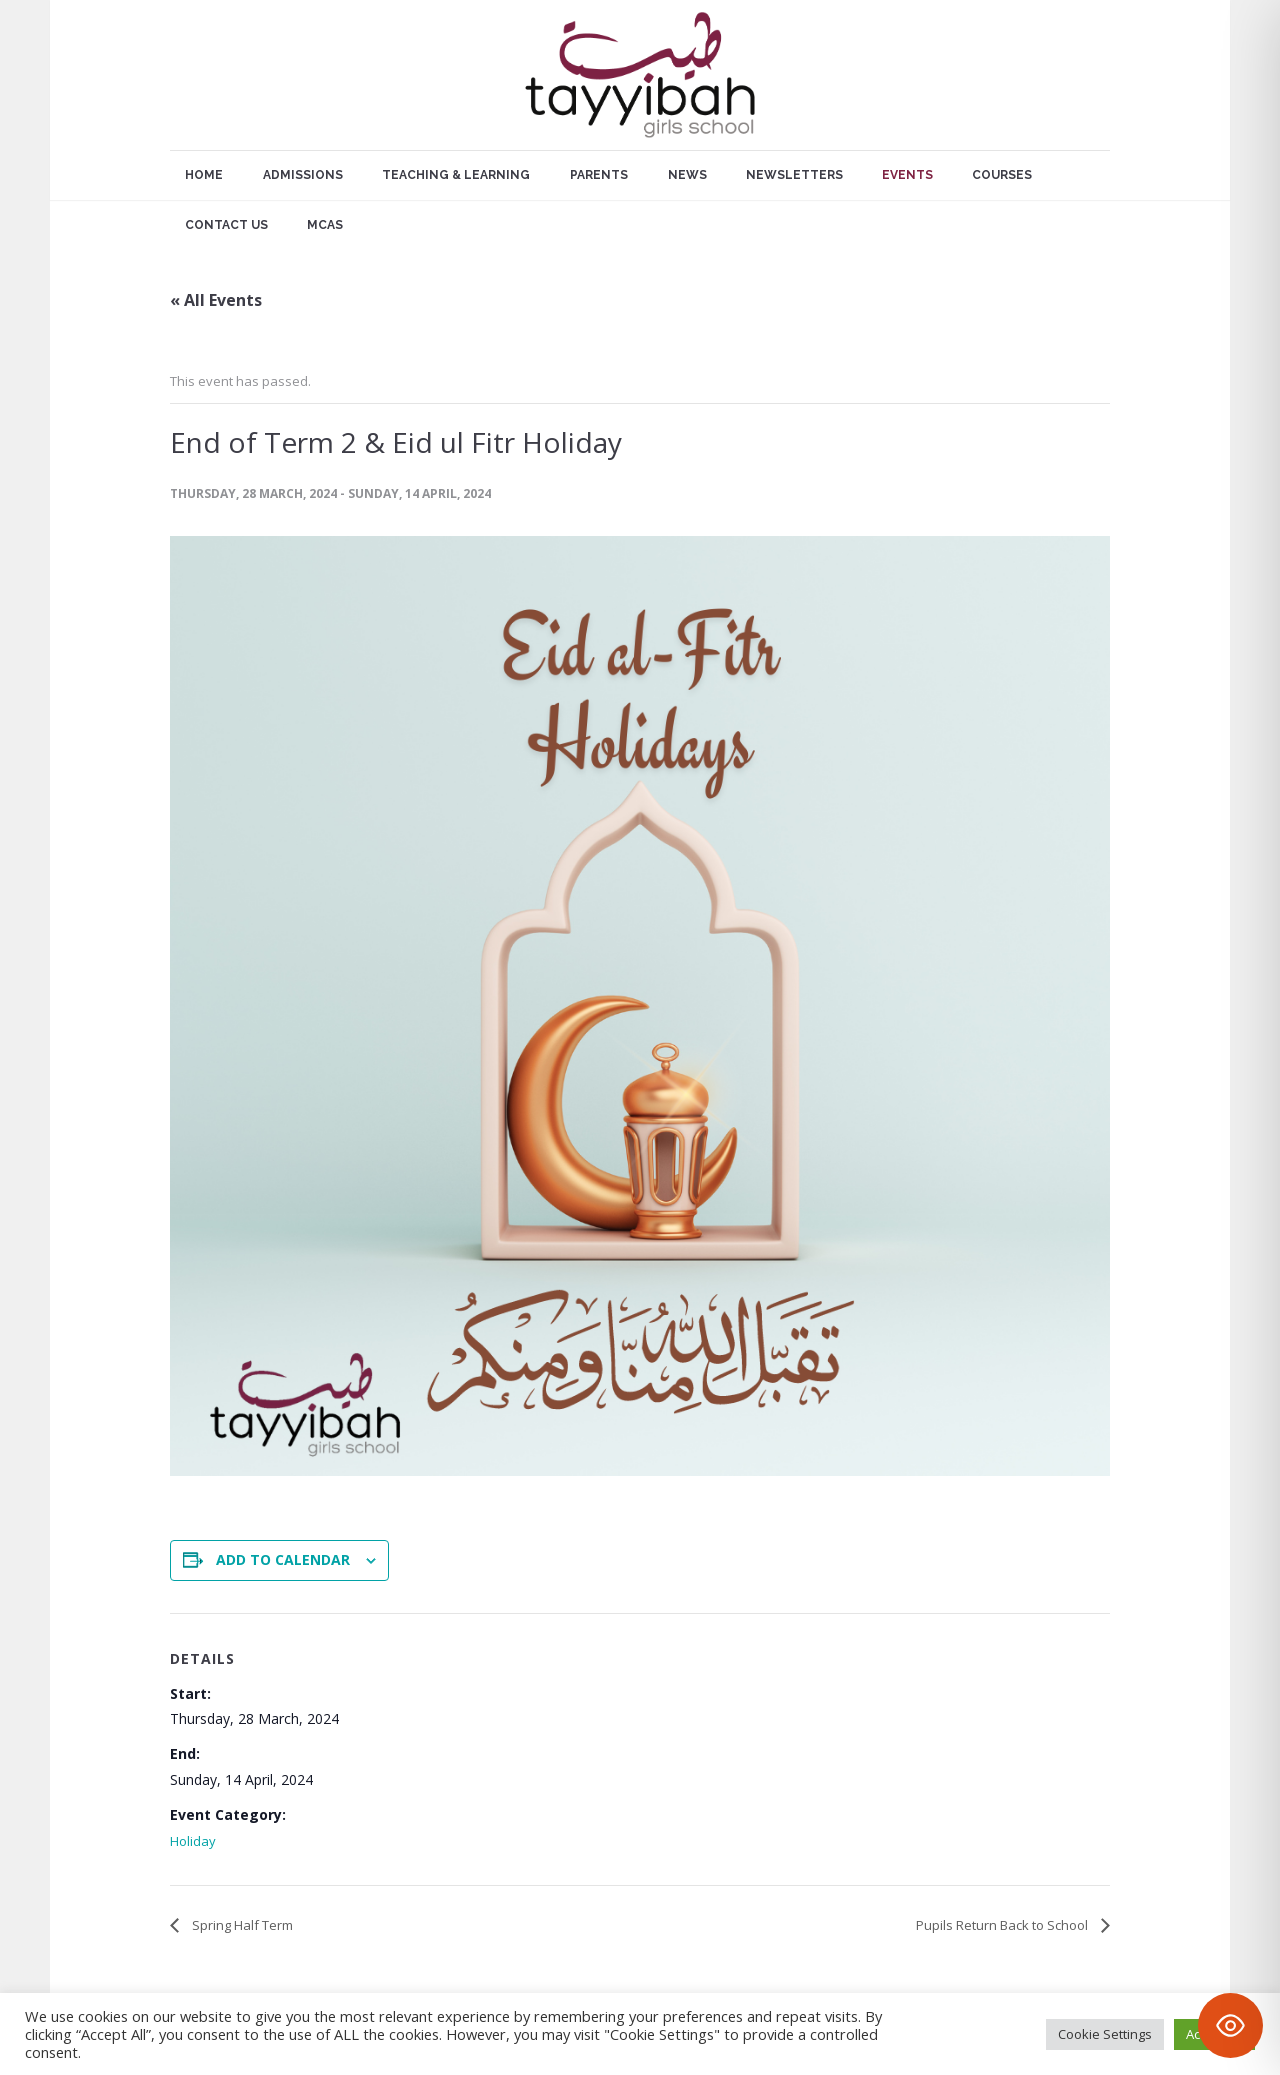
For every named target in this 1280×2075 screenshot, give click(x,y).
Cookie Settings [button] (1105, 2034)
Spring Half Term (241, 1925)
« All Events (216, 300)
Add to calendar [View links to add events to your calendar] (283, 1559)
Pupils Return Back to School (1003, 1925)
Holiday (193, 1841)
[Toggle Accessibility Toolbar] (1230, 2025)
